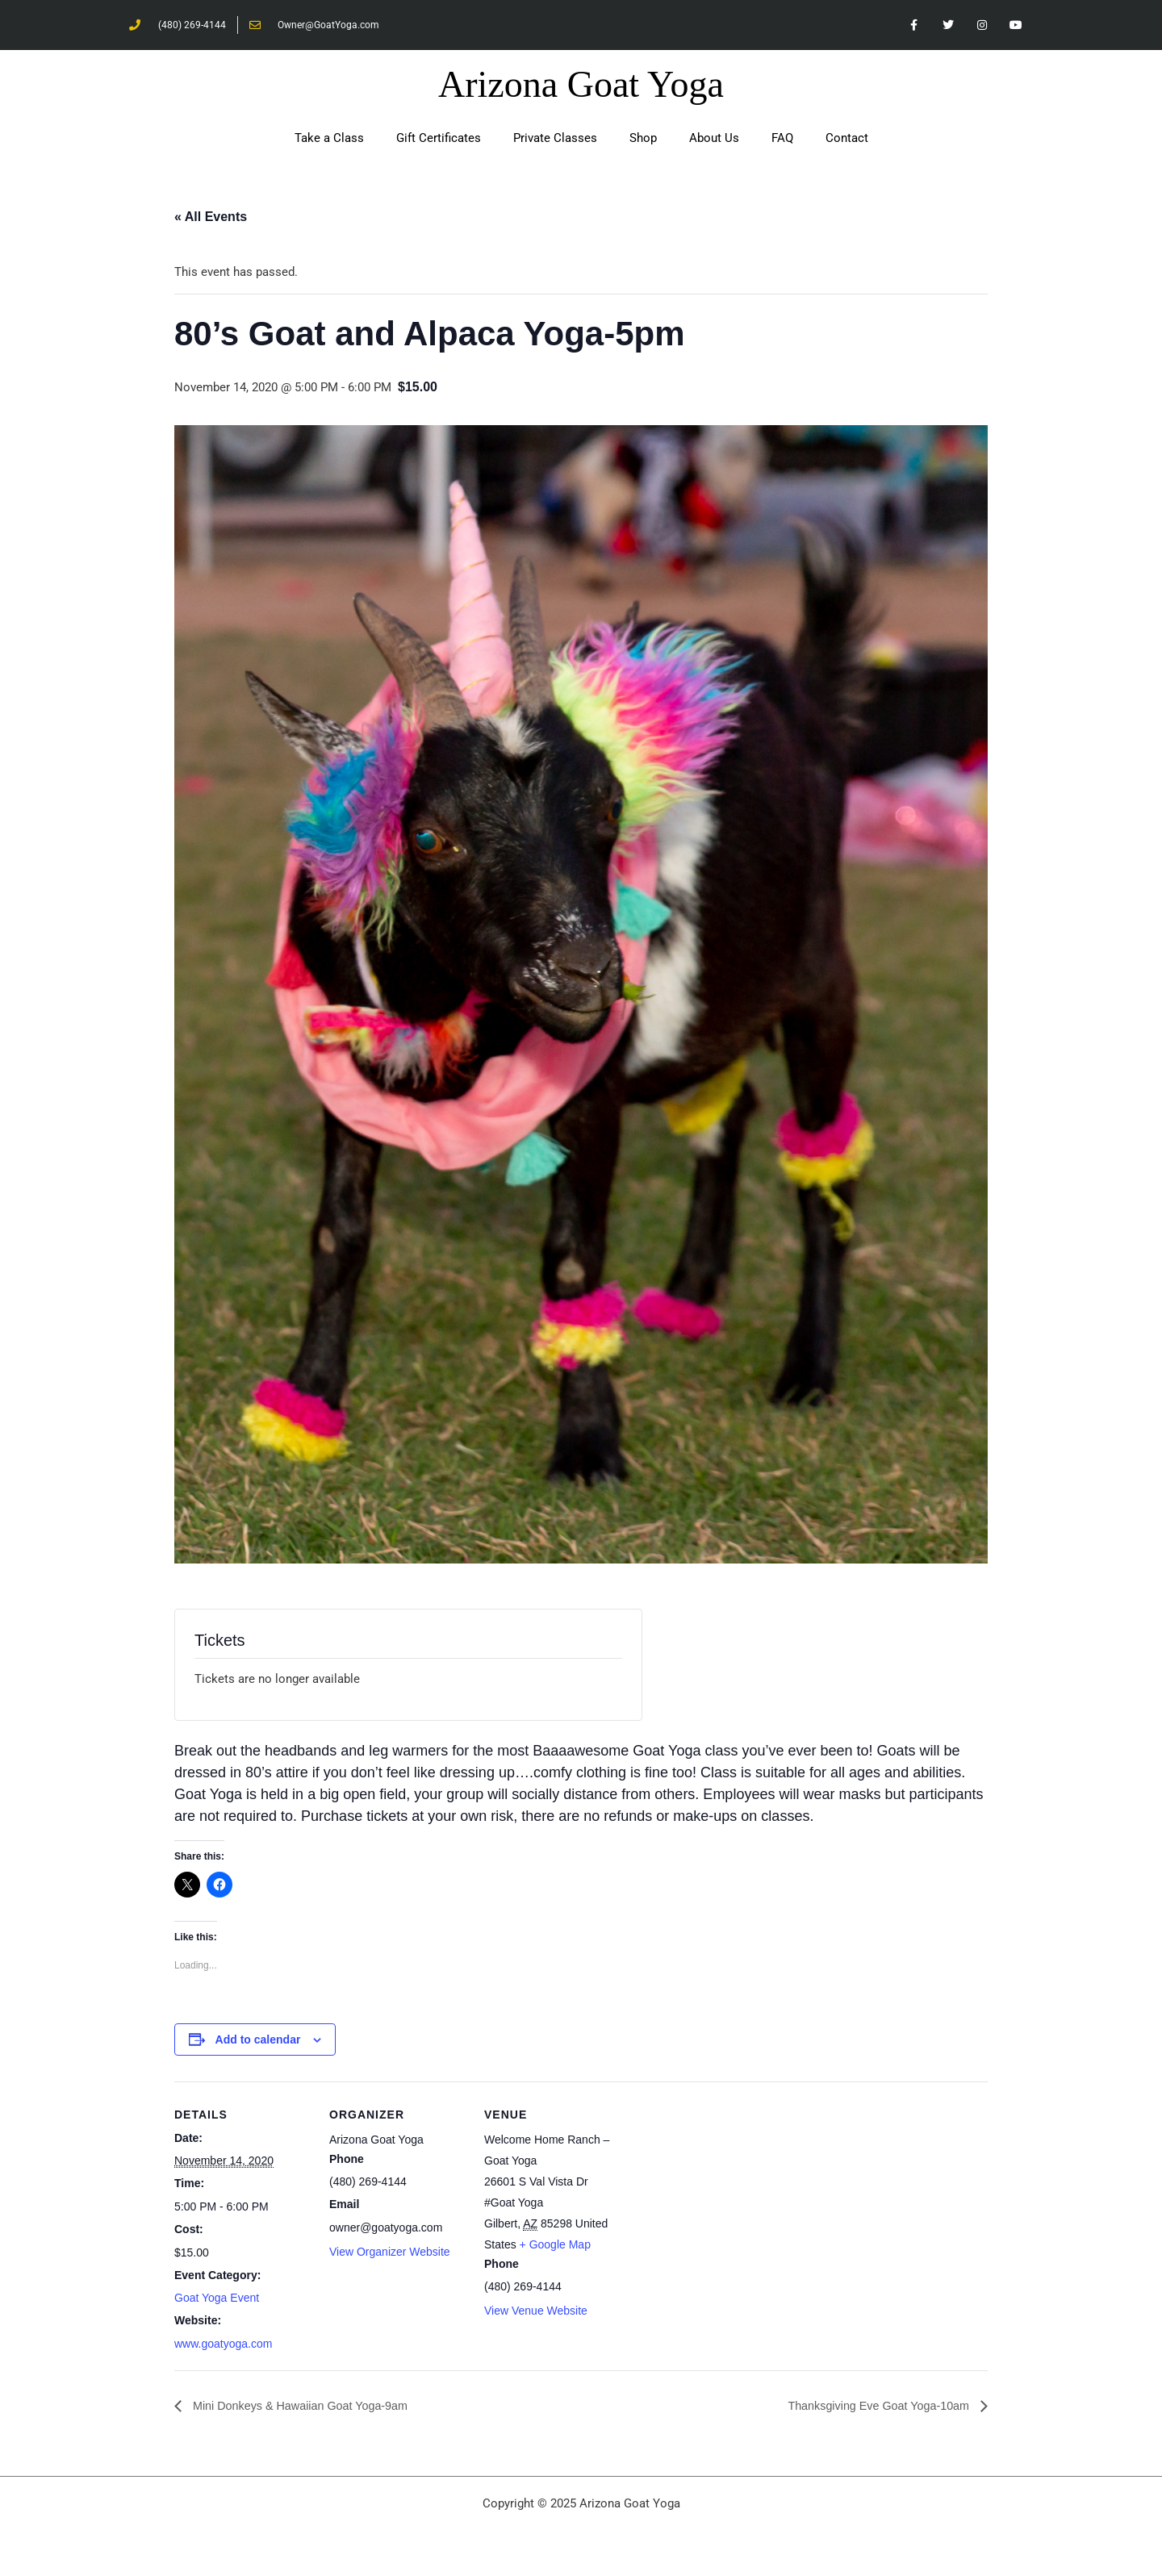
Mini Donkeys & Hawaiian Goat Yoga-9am (311, 2408)
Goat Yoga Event (216, 2300)
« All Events (210, 219)
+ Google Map (555, 2246)
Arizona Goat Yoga (581, 86)
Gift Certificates (438, 140)
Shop (643, 140)
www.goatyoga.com (223, 2346)
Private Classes (555, 140)
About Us (714, 140)
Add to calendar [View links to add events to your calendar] (258, 2041)
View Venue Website (535, 2313)
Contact (847, 140)
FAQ (782, 140)
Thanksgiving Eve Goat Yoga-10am (869, 2408)
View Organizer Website (389, 2254)
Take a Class (329, 140)
